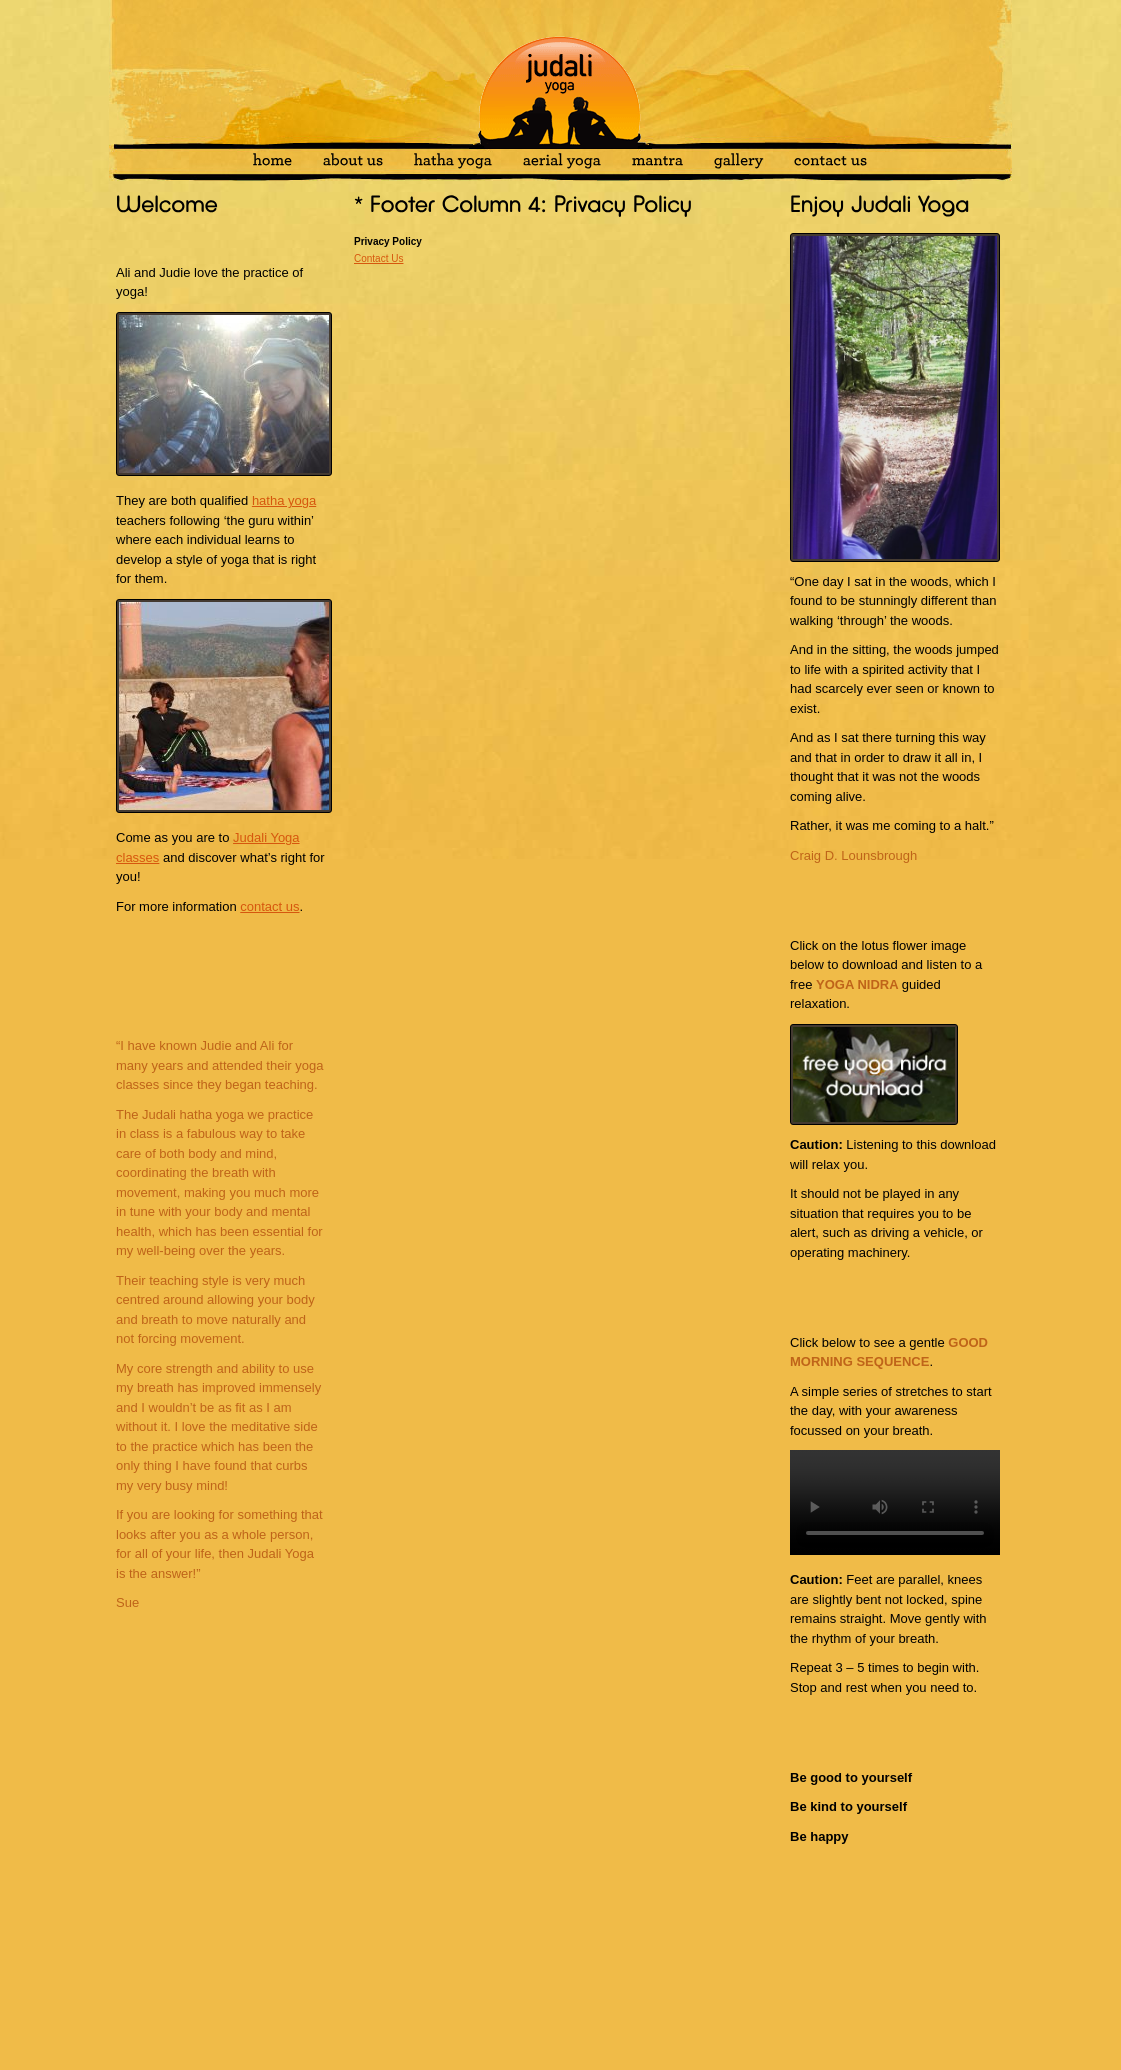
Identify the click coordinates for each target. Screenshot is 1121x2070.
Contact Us (378, 258)
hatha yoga (284, 500)
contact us (269, 906)
